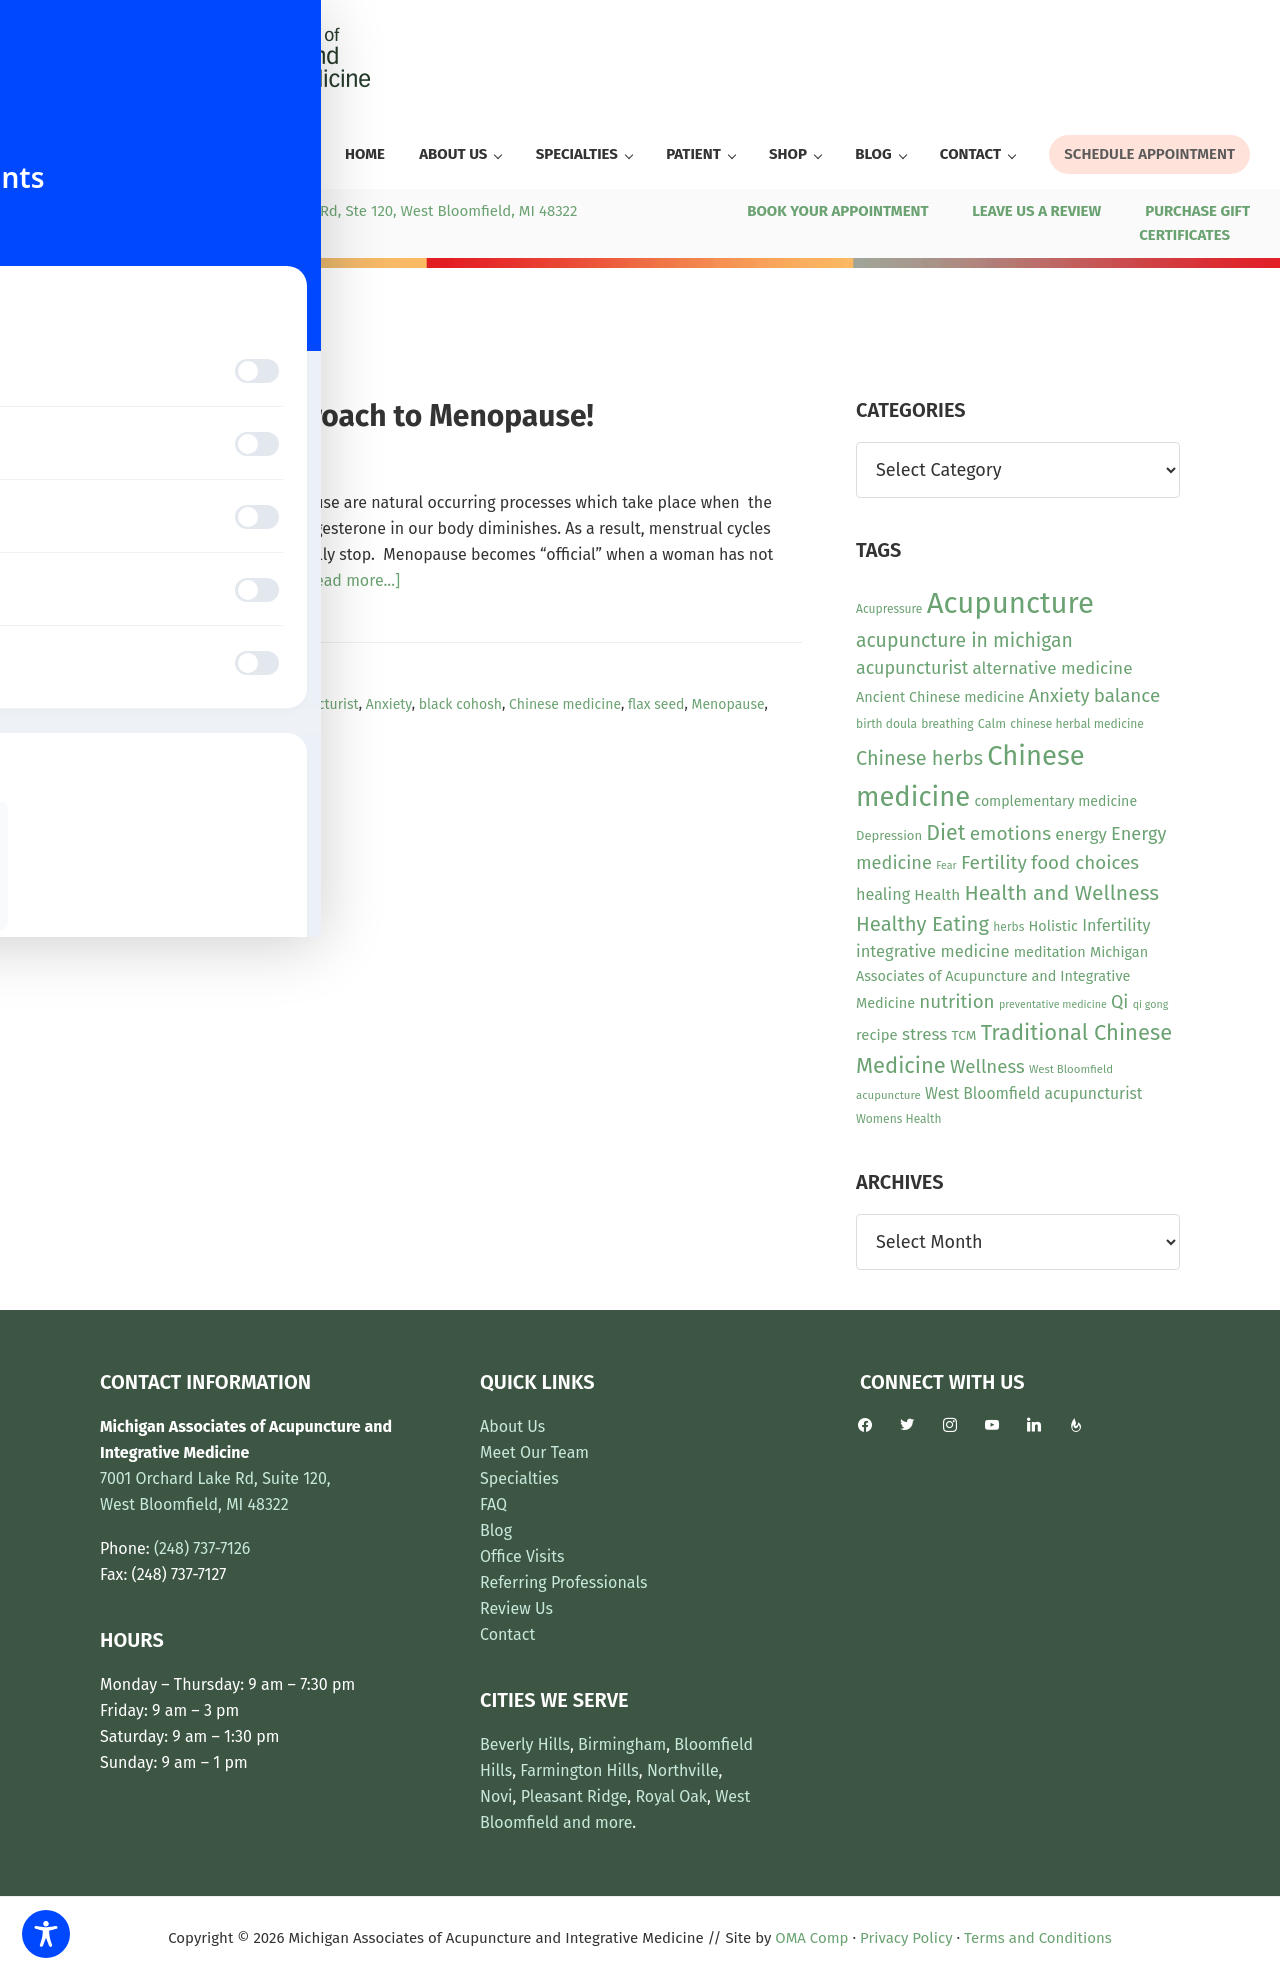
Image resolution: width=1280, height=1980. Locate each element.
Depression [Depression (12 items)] (889, 835)
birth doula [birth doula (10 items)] (886, 724)
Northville (683, 1770)
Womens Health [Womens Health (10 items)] (898, 1119)
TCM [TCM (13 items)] (964, 1035)
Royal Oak (671, 1796)
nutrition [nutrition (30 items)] (956, 1001)
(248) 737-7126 (83, 211)
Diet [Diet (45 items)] (945, 833)
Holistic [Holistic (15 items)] (1053, 926)
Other (239, 681)
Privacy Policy (906, 1938)
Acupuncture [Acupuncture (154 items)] (1010, 603)
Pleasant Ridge (574, 1796)
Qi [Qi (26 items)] (1119, 1002)
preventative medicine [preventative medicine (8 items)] (1053, 1004)
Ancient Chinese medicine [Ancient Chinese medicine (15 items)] (940, 697)
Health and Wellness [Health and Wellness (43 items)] (1061, 893)
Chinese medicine (565, 704)
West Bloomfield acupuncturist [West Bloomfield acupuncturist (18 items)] (1033, 1093)
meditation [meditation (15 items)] (1050, 952)
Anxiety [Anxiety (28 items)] (1059, 696)
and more (597, 1822)
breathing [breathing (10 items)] (947, 724)
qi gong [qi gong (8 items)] (1151, 1004)
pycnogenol (136, 727)
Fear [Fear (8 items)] (946, 865)
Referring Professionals (564, 1582)
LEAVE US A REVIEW (1036, 211)
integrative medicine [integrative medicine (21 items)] (932, 951)
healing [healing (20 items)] (883, 894)
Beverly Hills (525, 1744)
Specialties (519, 1478)
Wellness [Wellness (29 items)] (987, 1067)
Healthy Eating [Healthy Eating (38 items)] (922, 924)
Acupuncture (224, 704)
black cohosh (460, 704)
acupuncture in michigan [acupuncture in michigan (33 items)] (964, 640)
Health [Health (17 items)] (937, 895)
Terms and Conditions (1038, 1938)
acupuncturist (315, 704)
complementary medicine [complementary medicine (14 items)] (1055, 801)
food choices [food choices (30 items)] (1085, 862)
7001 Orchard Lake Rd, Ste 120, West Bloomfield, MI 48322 (378, 211)
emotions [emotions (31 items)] (1010, 833)
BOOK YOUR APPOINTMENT (837, 211)
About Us (512, 1426)
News (197, 681)
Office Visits (522, 1556)
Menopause (728, 704)
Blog (496, 1530)
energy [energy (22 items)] (1080, 834)
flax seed (656, 704)
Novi (496, 1796)
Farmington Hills (579, 1770)
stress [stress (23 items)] (924, 1034)
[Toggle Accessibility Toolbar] (46, 1934)
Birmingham (622, 1744)
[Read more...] (350, 581)
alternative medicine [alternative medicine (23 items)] (1052, 668)
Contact (507, 1634)
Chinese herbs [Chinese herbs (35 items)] (919, 758)
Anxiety (389, 704)
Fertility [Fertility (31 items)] (994, 862)
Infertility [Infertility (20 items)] (1116, 925)
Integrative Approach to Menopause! (347, 416)
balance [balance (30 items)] (1127, 695)
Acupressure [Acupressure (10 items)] (889, 609)
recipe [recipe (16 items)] (877, 1035)
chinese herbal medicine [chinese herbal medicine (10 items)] (1077, 724)
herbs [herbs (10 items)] (1008, 927)
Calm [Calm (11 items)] (992, 723)
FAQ (493, 1504)
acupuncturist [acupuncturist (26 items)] (912, 668)
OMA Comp (811, 1938)
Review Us (516, 1608)
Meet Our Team (534, 1452)
